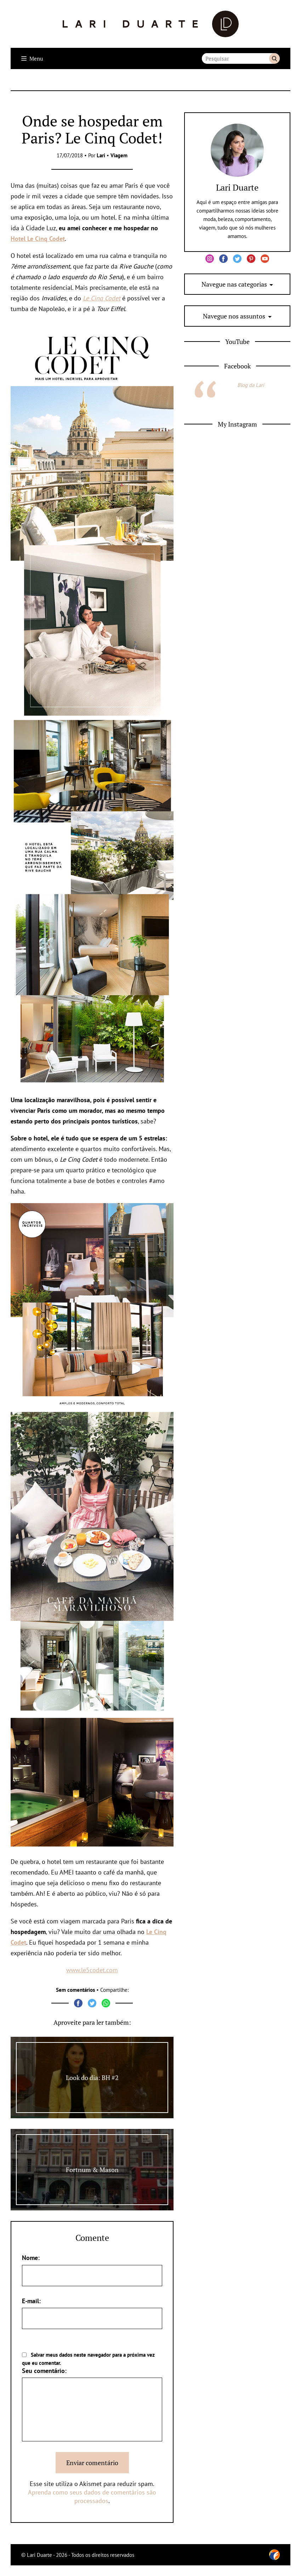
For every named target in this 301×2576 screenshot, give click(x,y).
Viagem (118, 155)
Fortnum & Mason (92, 2169)
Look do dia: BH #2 (92, 2077)
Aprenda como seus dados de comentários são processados (92, 2496)
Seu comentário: (44, 2371)
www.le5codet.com (92, 1970)
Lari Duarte (237, 187)
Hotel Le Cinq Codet (38, 239)
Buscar (274, 58)
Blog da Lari (250, 385)
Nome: (31, 2258)
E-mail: (31, 2301)
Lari (101, 155)
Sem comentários (75, 1989)
